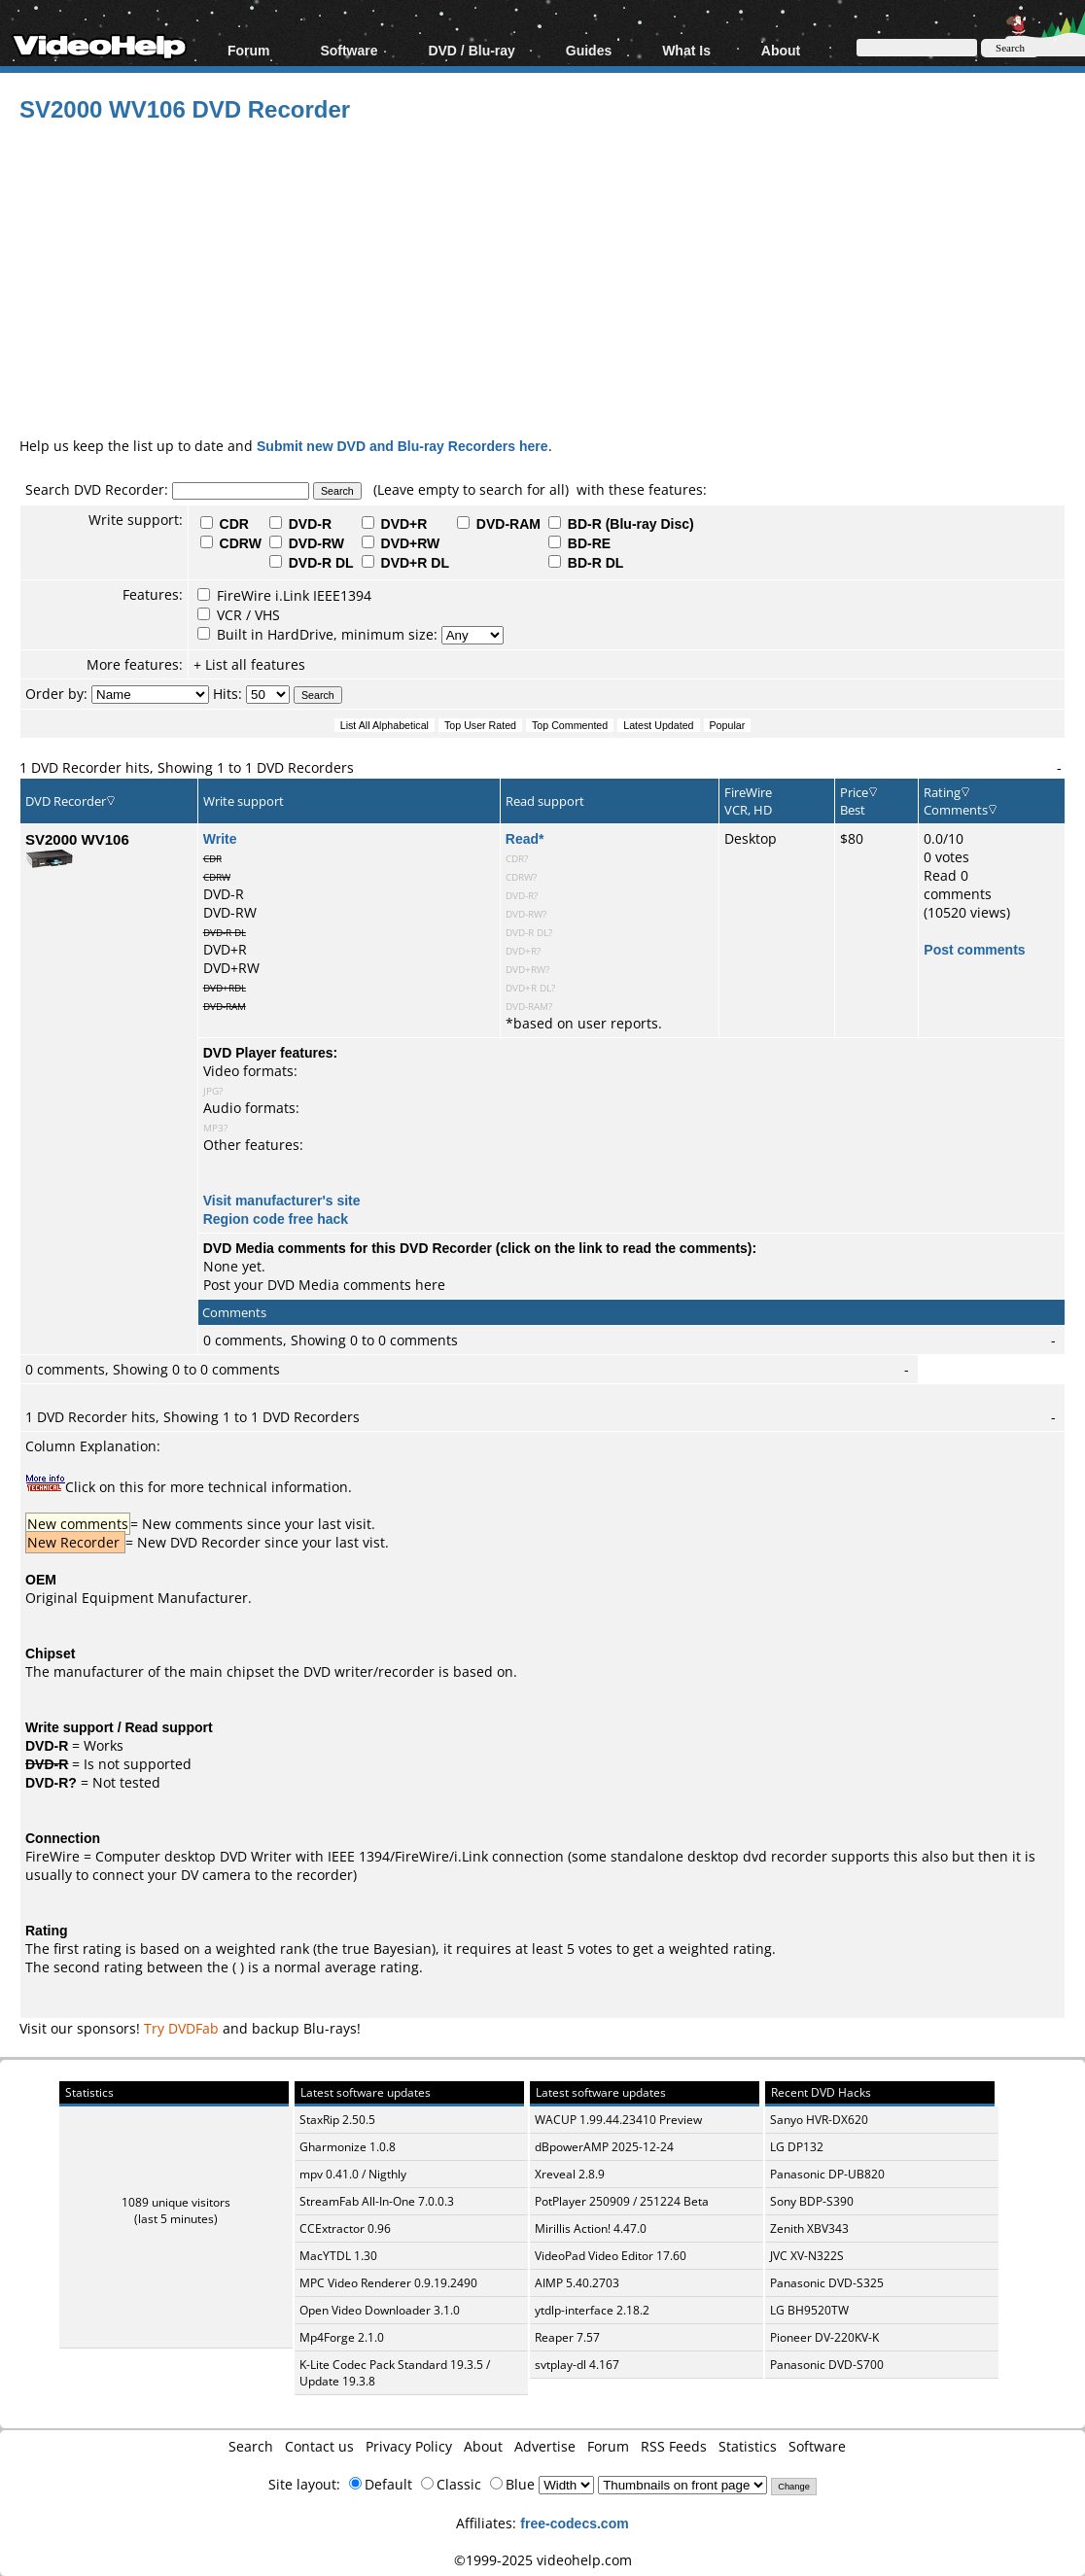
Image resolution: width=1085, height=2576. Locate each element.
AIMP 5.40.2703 (577, 2283)
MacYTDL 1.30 (338, 2255)
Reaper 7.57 (567, 2337)
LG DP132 (796, 2147)
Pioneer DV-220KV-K (824, 2337)
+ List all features (249, 664)
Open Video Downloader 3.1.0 (379, 2310)
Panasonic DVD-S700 (827, 2364)
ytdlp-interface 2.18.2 (592, 2310)
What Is (686, 50)
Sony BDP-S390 (812, 2201)
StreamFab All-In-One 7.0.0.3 (376, 2201)
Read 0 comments (958, 884)
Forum (249, 50)
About (780, 50)
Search (250, 2446)
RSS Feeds (674, 2446)
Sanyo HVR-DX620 (819, 2119)
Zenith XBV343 (809, 2228)
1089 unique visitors (176, 2202)
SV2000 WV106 (77, 839)
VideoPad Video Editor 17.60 (610, 2255)
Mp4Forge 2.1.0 (341, 2337)
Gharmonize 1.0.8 (347, 2147)
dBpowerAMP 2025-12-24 (604, 2147)
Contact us (319, 2446)
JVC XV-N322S (807, 2255)
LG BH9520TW (809, 2310)
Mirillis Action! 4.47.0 (591, 2228)
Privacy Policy (409, 2446)
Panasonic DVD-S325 (827, 2283)
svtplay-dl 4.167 (577, 2364)
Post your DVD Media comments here (324, 1284)
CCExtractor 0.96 (345, 2228)
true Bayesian (387, 1948)
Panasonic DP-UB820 (827, 2174)
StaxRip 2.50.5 (337, 2119)
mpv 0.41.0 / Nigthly (352, 2174)
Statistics (747, 2446)
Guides (589, 50)
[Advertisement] (552, 276)
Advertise (545, 2446)
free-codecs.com (574, 2523)
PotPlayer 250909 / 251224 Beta (622, 2201)
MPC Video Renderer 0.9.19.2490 (388, 2283)
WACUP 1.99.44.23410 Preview (618, 2119)
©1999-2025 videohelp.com (543, 2560)
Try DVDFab (181, 2028)
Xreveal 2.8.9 (570, 2174)
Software (348, 50)
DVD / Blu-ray (471, 50)
